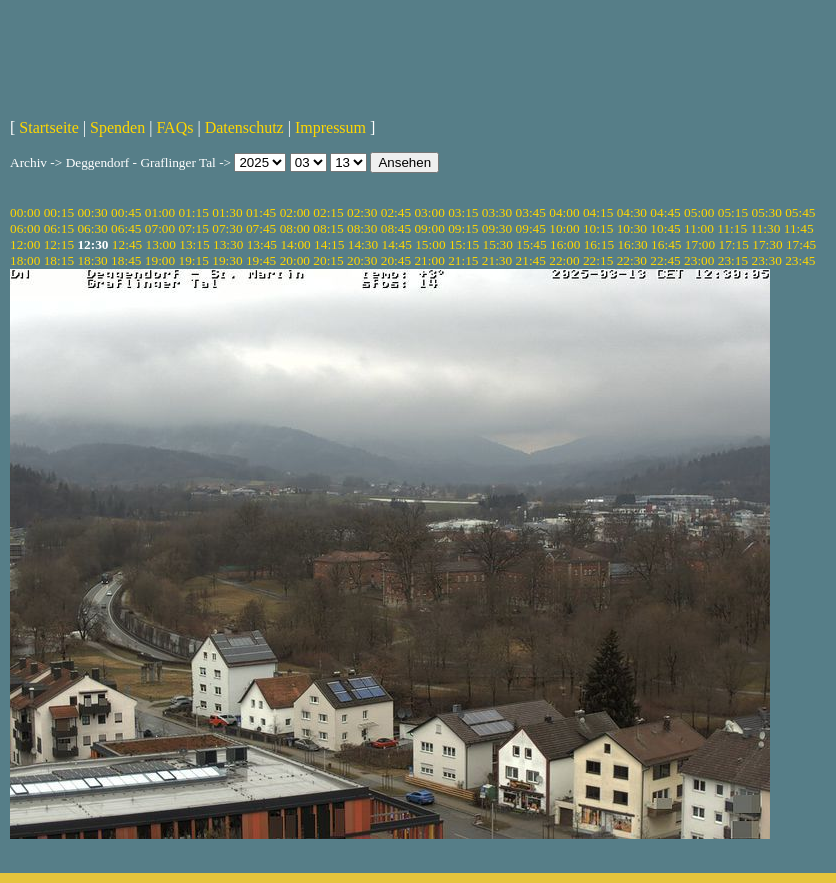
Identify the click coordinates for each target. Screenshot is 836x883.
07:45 (261, 228)
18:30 (92, 260)
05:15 (733, 212)
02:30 (362, 212)
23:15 (733, 260)
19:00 (160, 260)
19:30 (227, 260)
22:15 (598, 260)
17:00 (700, 244)
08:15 (328, 228)
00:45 (126, 212)
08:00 (295, 228)
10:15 (598, 228)
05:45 (800, 212)
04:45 (665, 212)
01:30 (227, 212)
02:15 (328, 212)
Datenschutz (244, 127)
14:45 (396, 244)
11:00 (699, 228)
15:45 (531, 244)
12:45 (127, 244)
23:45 (800, 260)
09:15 (463, 228)
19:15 (194, 260)
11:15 (732, 228)
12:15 (59, 244)
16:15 (599, 244)
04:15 (598, 212)
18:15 (59, 260)
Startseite (49, 127)
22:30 (632, 260)
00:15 (59, 212)
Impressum (330, 127)
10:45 (665, 228)
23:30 (766, 260)
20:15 (328, 260)
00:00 (25, 212)
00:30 (92, 212)
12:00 (25, 244)
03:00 (429, 212)
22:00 (564, 260)
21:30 (497, 260)
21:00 (429, 260)
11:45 (799, 228)
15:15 (464, 244)
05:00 (699, 212)
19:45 (261, 260)
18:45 (126, 260)
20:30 (362, 260)
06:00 (25, 228)
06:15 (59, 228)
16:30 (632, 244)
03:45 (531, 212)
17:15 (734, 244)
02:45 (396, 212)
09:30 (497, 228)
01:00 (160, 212)
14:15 (329, 244)
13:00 (161, 244)
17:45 (801, 244)
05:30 (766, 212)
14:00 (295, 244)
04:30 (632, 212)
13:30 (228, 244)
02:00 (295, 212)
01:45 (261, 212)
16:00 (565, 244)
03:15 (463, 212)
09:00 (429, 228)
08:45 (396, 228)
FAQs (174, 127)
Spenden (117, 127)
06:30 (92, 228)
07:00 (160, 228)
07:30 (227, 228)
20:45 (396, 260)
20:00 (295, 260)
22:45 (665, 260)
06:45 (126, 228)
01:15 (194, 212)
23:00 (699, 260)
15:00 (430, 244)
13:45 (262, 244)
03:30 (497, 212)
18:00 (25, 260)
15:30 (498, 244)
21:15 (463, 260)
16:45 (666, 244)
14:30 (363, 244)
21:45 (531, 260)
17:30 (767, 244)
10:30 (632, 228)
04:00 (564, 212)
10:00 (564, 228)
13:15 (194, 244)
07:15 (194, 228)
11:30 (766, 228)
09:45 (531, 228)
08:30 (362, 228)
